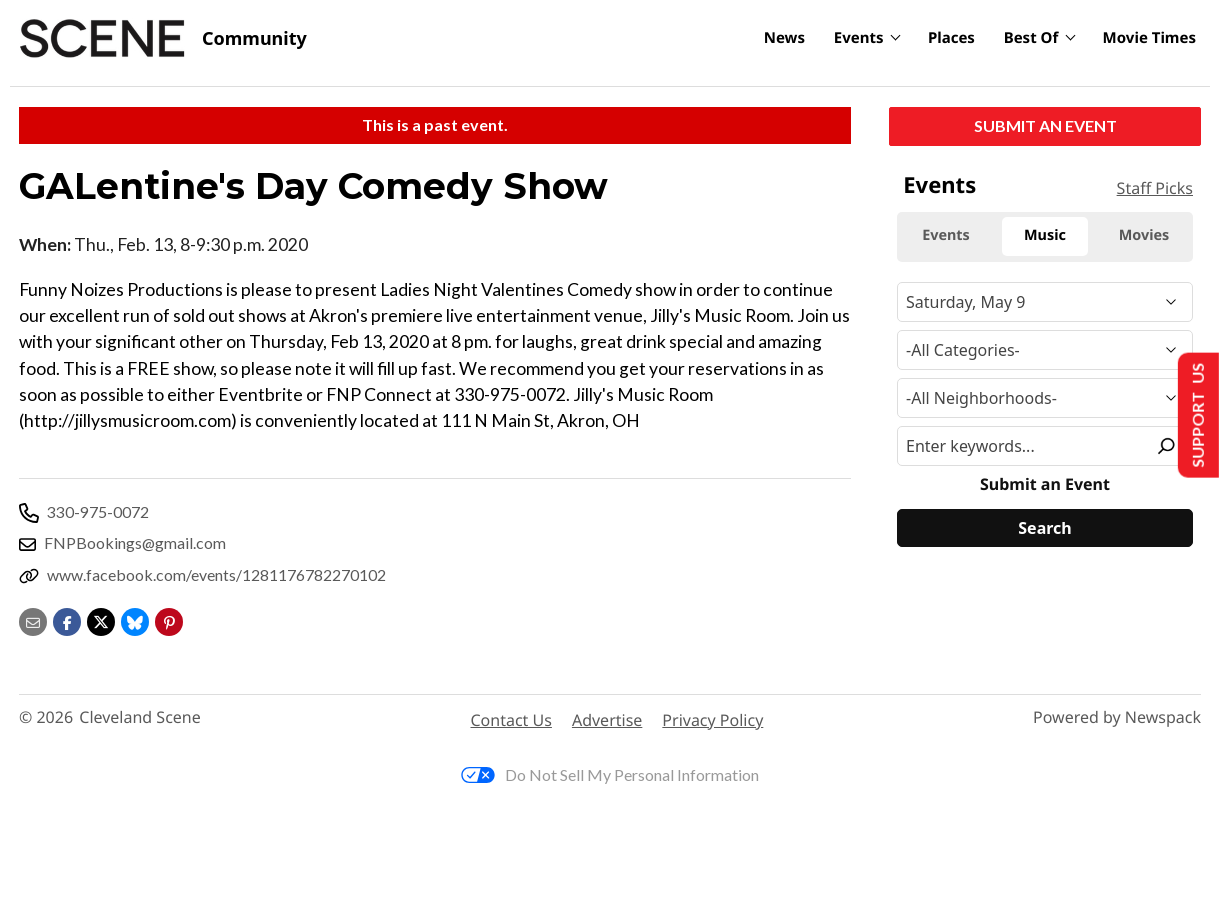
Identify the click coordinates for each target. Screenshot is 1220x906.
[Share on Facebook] (67, 619)
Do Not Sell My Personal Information (610, 774)
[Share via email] (33, 619)
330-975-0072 (98, 511)
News (784, 38)
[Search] (1045, 528)
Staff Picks (1155, 188)
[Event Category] (1045, 350)
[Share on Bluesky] (135, 619)
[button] (169, 619)
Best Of (1031, 38)
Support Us (1196, 415)
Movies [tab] (1144, 235)
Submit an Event (1045, 125)
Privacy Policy (712, 720)
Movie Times (1149, 38)
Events (859, 38)
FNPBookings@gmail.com (135, 542)
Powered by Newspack (1117, 717)
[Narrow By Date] (1045, 302)
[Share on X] (101, 619)
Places (951, 38)
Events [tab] (946, 235)
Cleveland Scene (140, 717)
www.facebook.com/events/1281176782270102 (216, 574)
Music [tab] (1045, 235)
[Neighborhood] (1045, 398)
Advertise (607, 720)
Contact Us (511, 720)
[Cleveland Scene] (163, 39)
